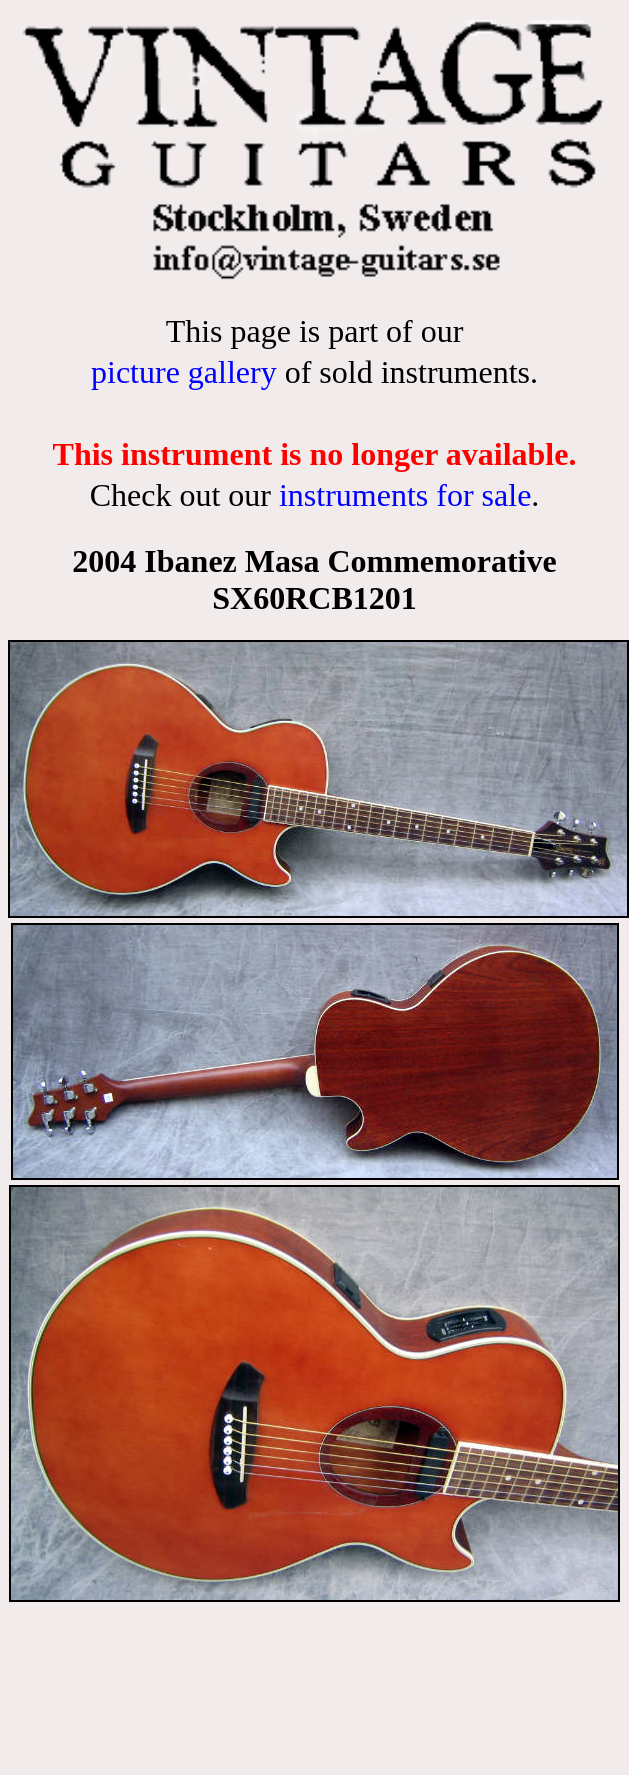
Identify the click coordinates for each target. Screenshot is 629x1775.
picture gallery (184, 372)
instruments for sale (405, 495)
